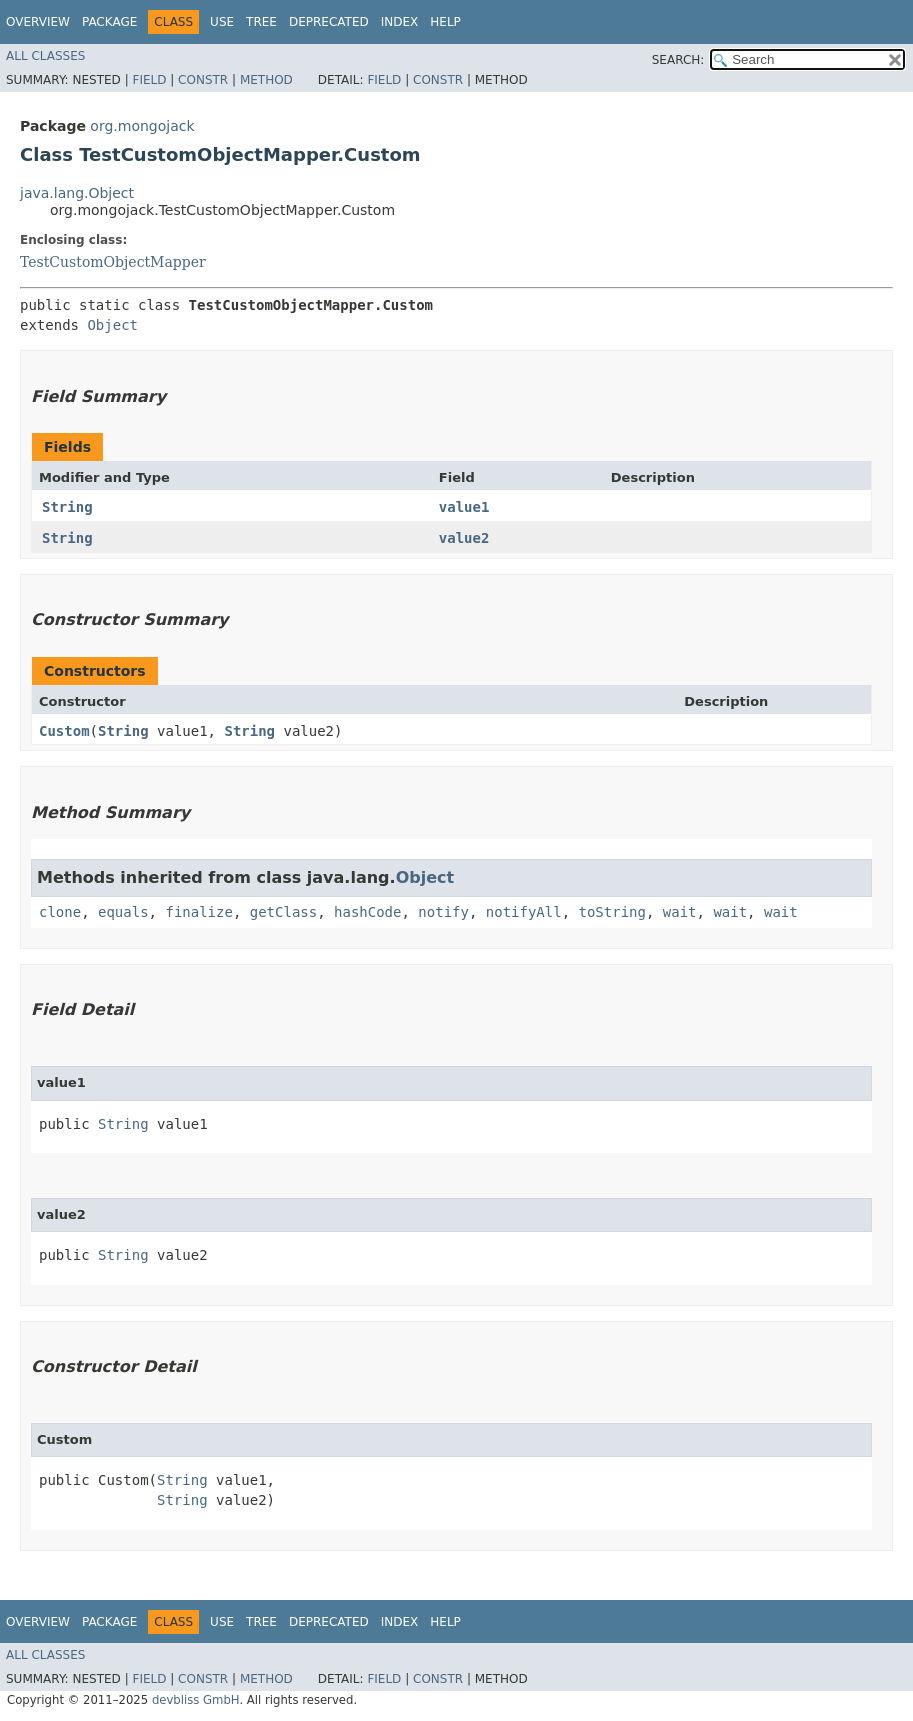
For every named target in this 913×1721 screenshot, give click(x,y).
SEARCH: (678, 60)
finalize (198, 912)
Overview (38, 22)
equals (123, 912)
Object (112, 325)
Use (222, 22)
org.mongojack (142, 126)
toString (612, 912)
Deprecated (329, 22)
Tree (261, 22)
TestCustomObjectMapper (113, 262)
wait (680, 912)
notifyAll (524, 912)
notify (443, 912)
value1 (464, 507)
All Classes (45, 56)
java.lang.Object (77, 193)
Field (149, 80)
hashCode (367, 912)
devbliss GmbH (196, 1700)
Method (266, 80)
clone (60, 912)
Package (109, 22)
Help (445, 22)
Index (400, 22)
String (67, 507)
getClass (283, 912)
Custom (64, 731)
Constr (203, 80)
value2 (464, 538)
